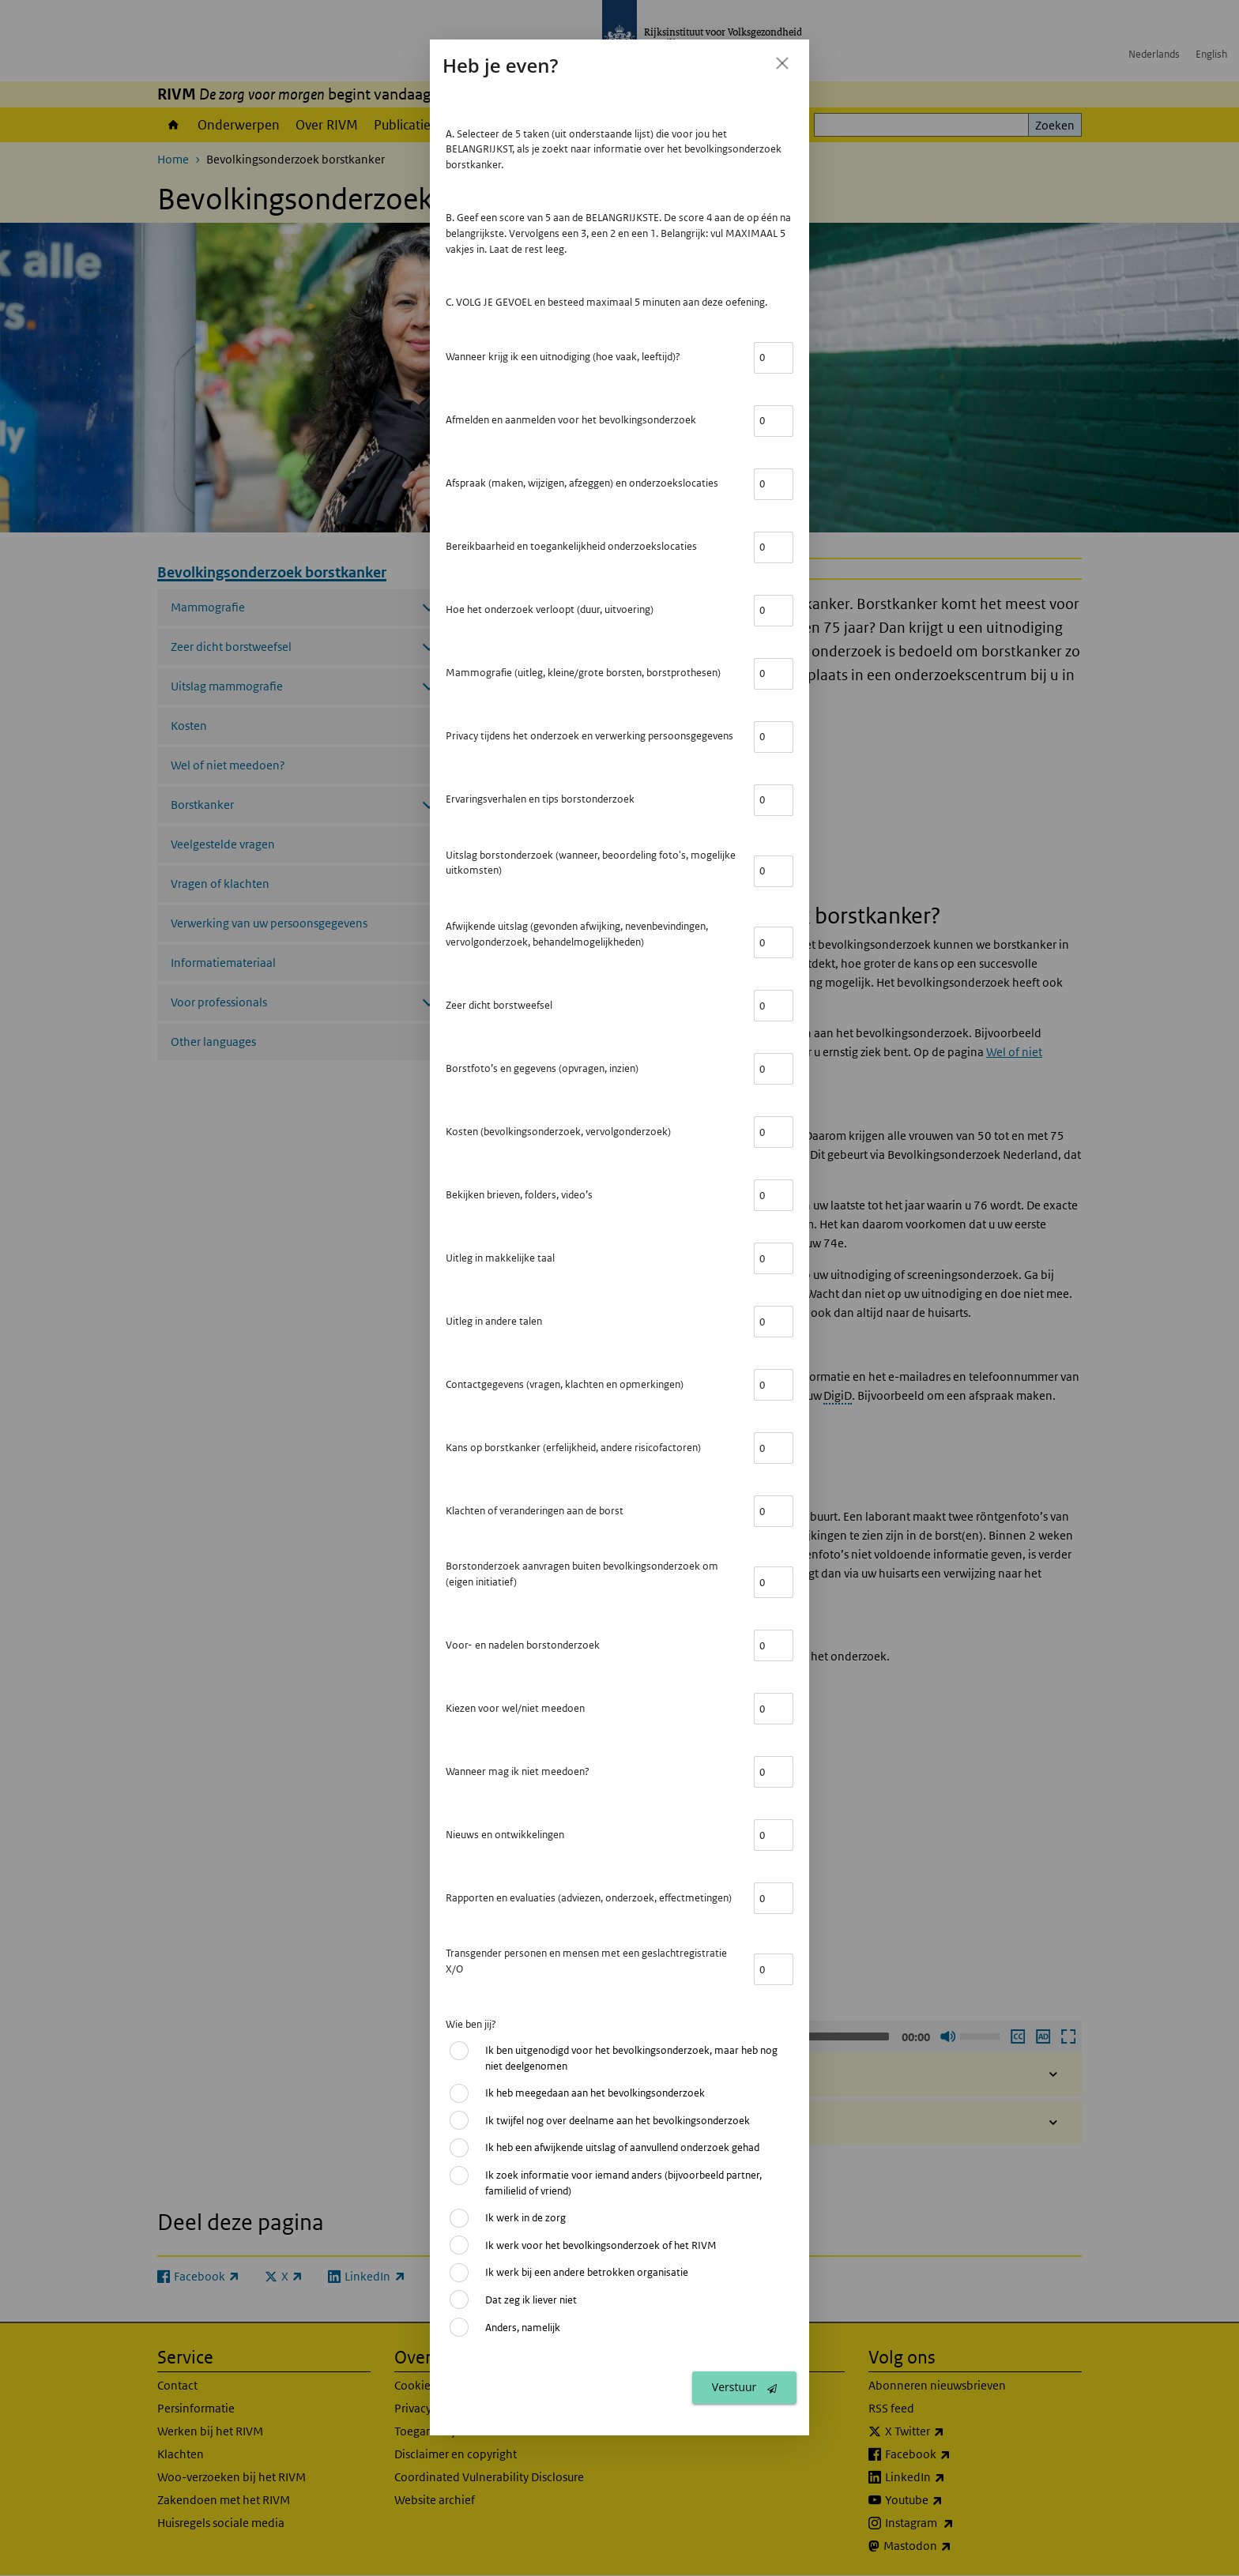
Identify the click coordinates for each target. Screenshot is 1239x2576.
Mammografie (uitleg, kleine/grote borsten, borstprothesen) (583, 672)
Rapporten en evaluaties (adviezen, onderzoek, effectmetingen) (589, 1898)
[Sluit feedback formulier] (782, 63)
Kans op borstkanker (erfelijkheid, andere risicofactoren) (573, 1447)
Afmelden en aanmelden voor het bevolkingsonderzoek (571, 420)
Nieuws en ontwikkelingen (505, 1834)
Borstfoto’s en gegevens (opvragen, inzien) (542, 1068)
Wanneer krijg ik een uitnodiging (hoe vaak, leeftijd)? (563, 356)
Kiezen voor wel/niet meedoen (515, 1708)
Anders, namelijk (522, 2327)
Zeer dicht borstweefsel (499, 1005)
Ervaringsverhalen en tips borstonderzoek (540, 799)
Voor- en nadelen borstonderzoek (523, 1645)
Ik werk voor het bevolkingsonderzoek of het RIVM (601, 2245)
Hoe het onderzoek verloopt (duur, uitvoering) (549, 609)
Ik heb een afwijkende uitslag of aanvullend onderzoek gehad (622, 2147)
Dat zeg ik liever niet (531, 2300)
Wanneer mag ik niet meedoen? (517, 1771)
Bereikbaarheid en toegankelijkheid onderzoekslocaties (571, 546)
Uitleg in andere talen (494, 1321)
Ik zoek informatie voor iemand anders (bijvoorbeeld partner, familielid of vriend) (623, 2183)
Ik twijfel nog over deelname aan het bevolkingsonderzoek (617, 2120)
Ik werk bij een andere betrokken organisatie (586, 2272)
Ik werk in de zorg (525, 2217)
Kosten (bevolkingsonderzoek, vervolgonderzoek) (558, 1131)
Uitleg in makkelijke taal (500, 1258)
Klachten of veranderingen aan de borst (534, 1510)
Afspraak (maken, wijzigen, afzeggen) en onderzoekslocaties (582, 483)
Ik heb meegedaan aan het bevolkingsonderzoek (595, 2093)
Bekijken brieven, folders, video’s (519, 1195)
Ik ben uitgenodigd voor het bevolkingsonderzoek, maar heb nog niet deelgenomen (631, 2058)
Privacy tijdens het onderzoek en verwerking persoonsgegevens (589, 736)
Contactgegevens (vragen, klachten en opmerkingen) (565, 1384)
